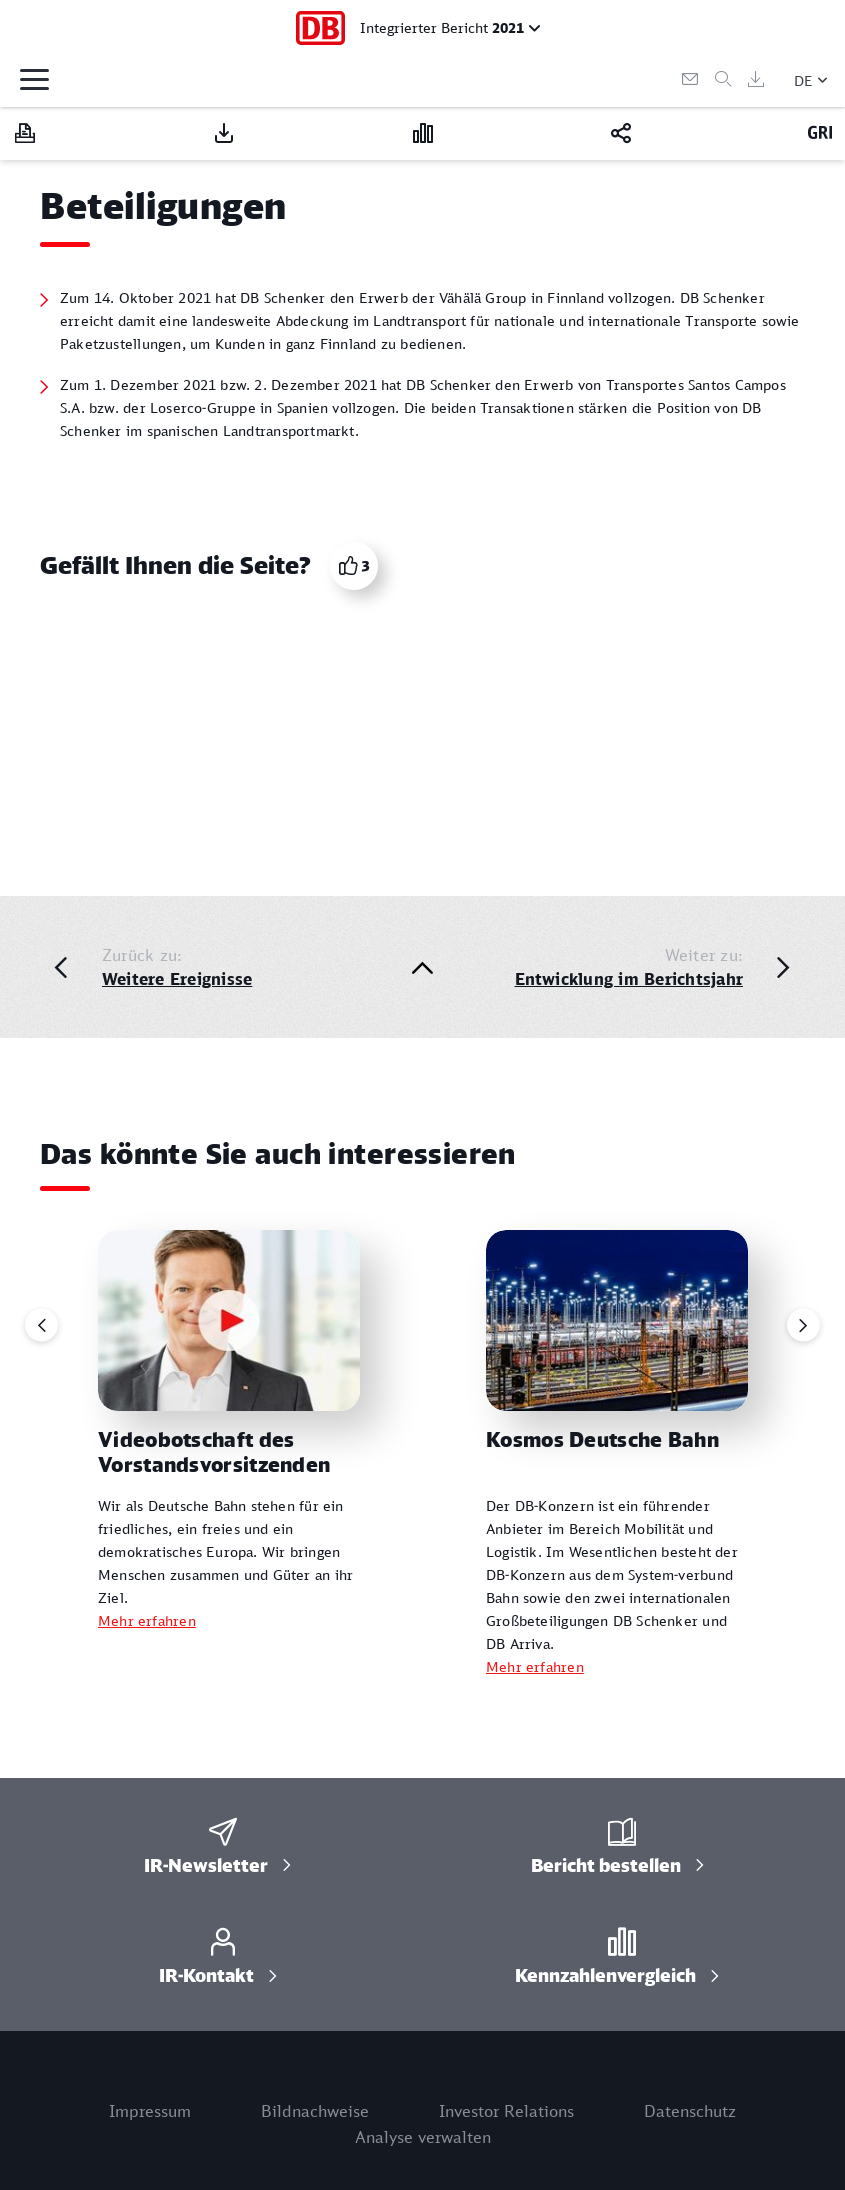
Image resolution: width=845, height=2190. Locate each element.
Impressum (150, 2111)
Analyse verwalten (423, 2137)
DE (803, 80)
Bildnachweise (315, 2111)
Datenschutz (690, 2111)
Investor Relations (506, 2111)
